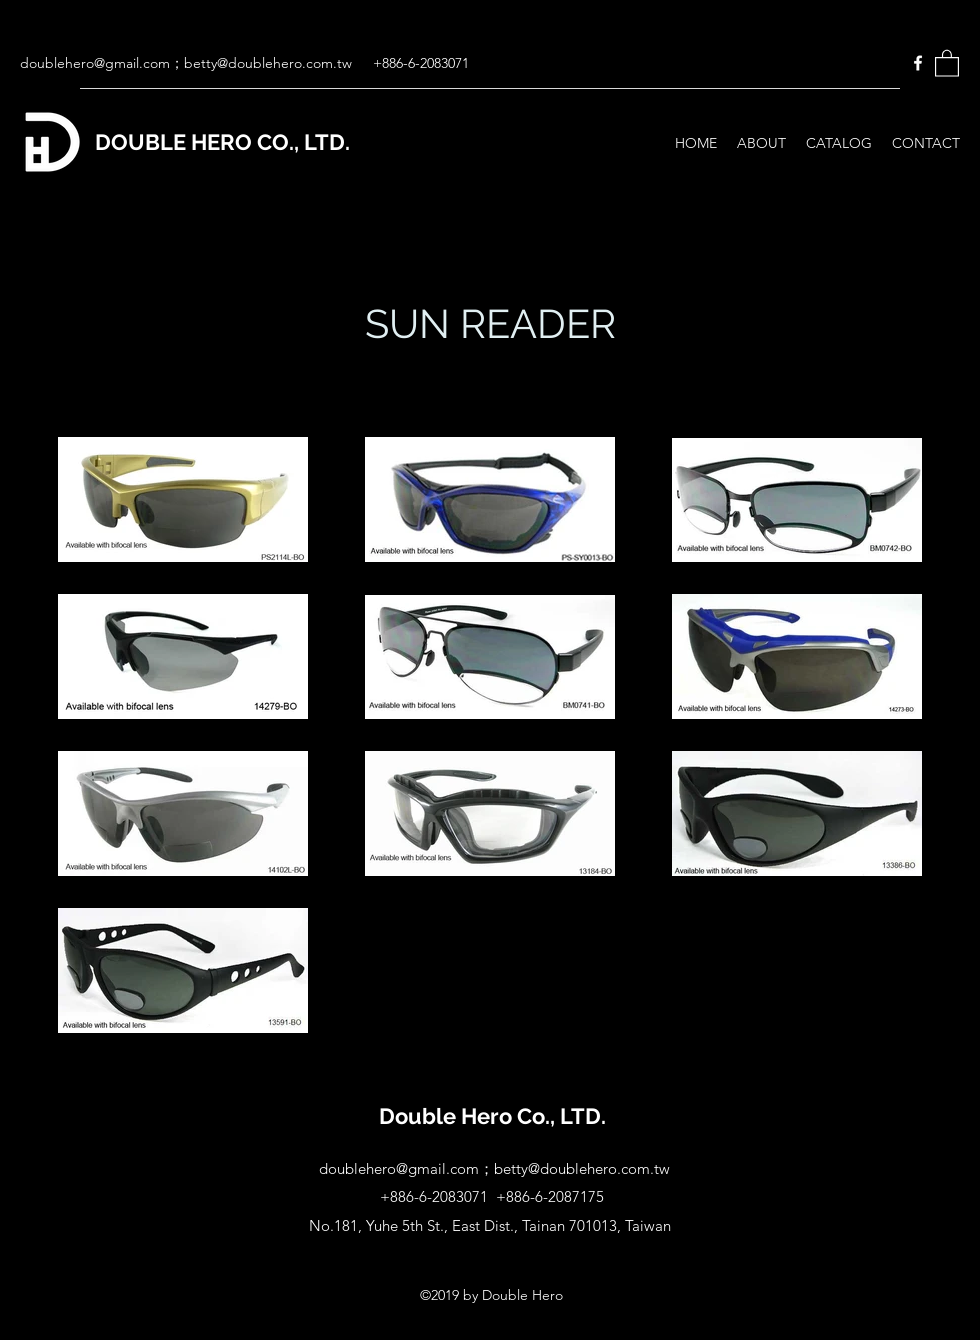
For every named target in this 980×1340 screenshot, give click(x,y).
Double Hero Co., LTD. (492, 1116)
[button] (947, 62)
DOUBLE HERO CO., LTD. (222, 142)
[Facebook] (918, 63)
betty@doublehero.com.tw (268, 63)
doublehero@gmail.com (95, 63)
